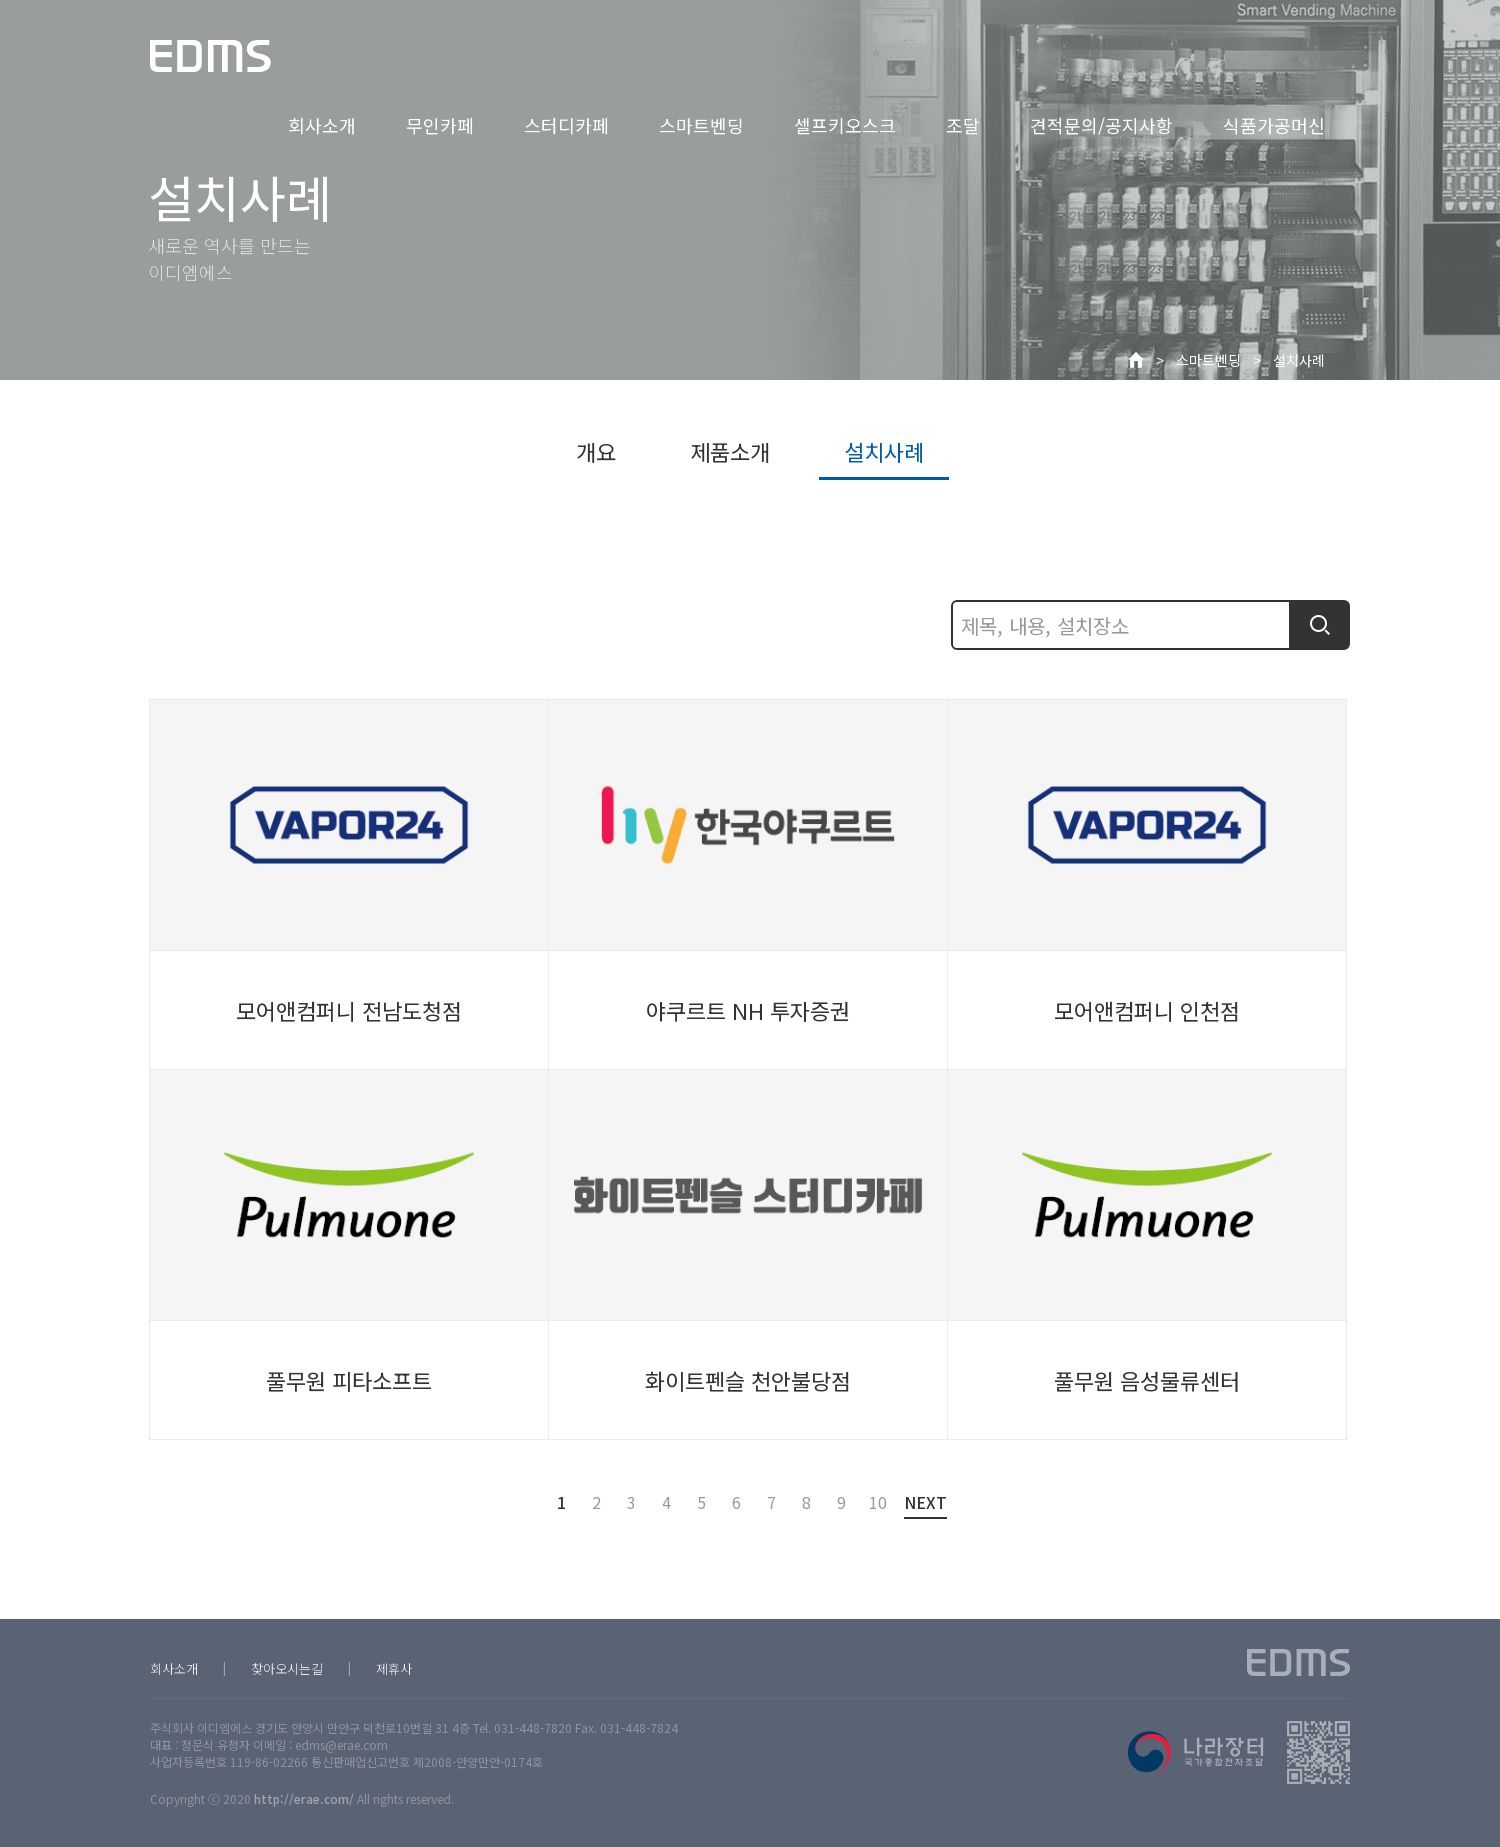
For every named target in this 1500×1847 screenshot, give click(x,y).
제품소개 (730, 451)
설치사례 (1299, 360)
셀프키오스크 (845, 125)
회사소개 (322, 125)
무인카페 (440, 125)
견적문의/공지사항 (1101, 125)
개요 (596, 451)
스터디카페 (566, 125)
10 (876, 1502)
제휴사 (394, 1668)
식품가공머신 (1274, 125)
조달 (963, 125)
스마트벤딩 (701, 125)
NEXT (925, 1504)
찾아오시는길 (287, 1668)
